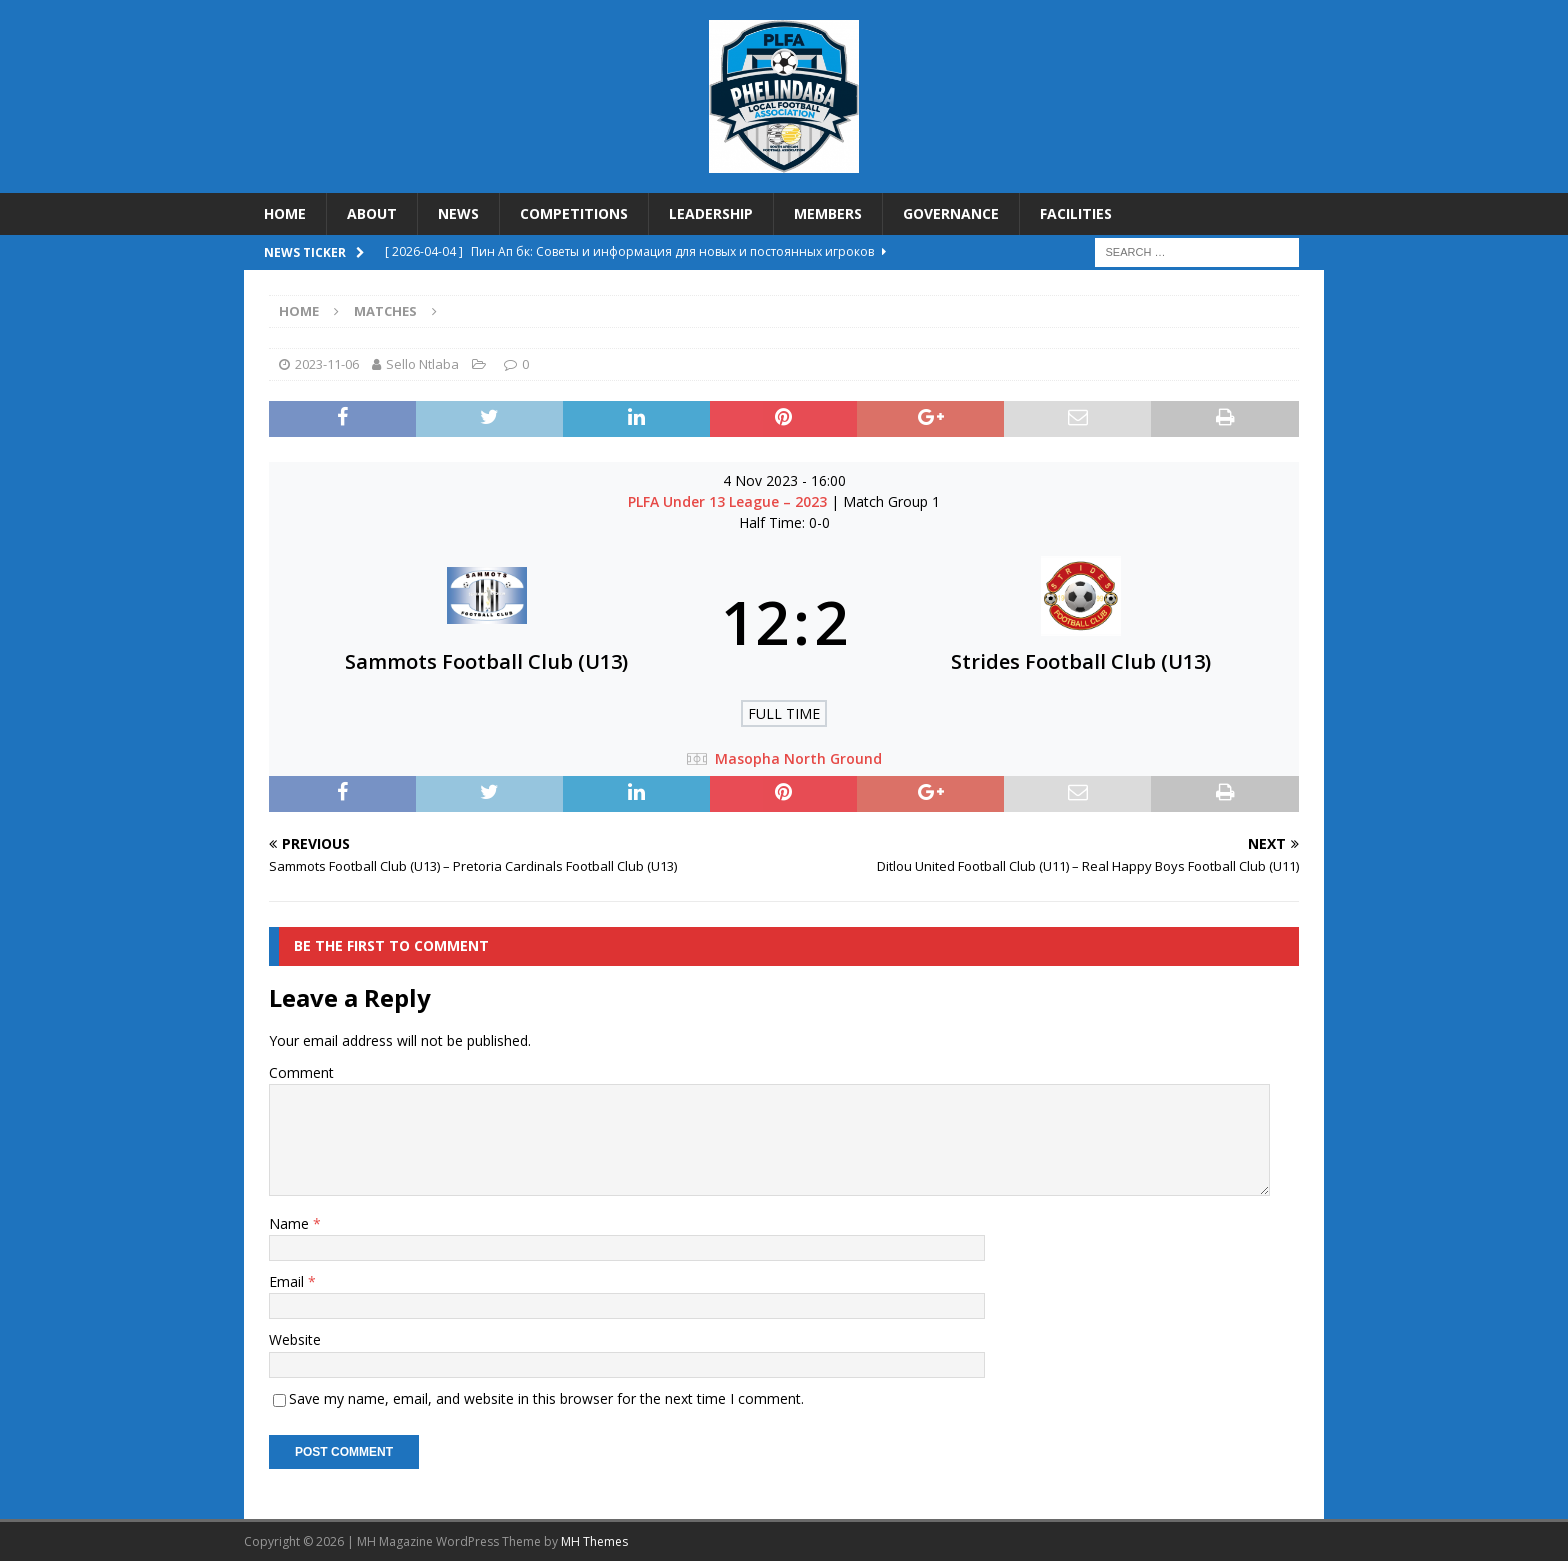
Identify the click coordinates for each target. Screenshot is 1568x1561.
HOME (285, 213)
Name (291, 1223)
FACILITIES (1076, 213)
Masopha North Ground (798, 758)
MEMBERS (828, 213)
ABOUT (372, 213)
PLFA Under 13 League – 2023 (729, 501)
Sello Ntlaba (422, 364)
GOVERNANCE (951, 213)
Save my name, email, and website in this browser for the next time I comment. (546, 1398)
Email (288, 1281)
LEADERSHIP (711, 213)
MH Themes (594, 1541)
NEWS (458, 213)
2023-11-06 (327, 364)
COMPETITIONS (574, 213)
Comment (301, 1072)
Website (295, 1339)
